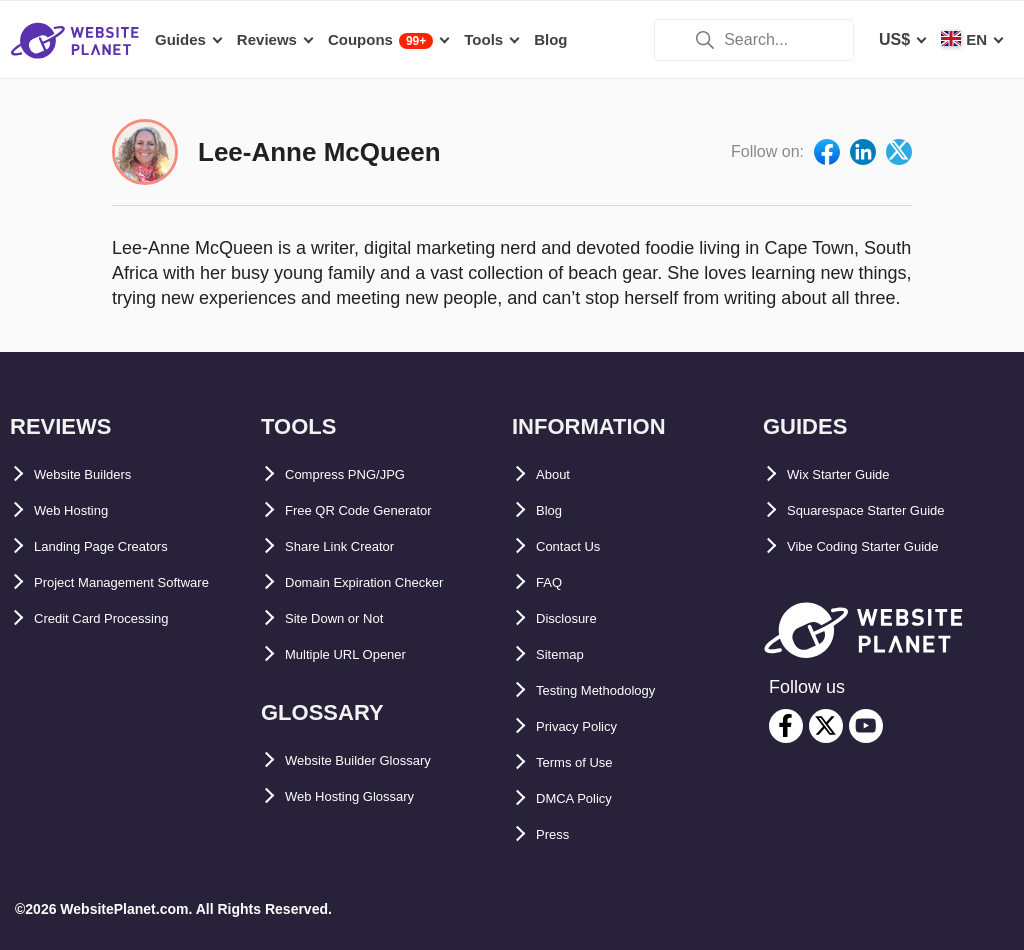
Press (558, 834)
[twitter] (826, 726)
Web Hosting (82, 510)
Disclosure (577, 618)
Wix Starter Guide (854, 474)
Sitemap (567, 654)
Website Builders (99, 474)
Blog (554, 510)
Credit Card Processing (123, 654)
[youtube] (866, 726)
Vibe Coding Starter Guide (886, 546)
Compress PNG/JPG (362, 474)
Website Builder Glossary (382, 760)
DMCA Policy (585, 798)
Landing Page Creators (121, 546)
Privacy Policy (590, 726)
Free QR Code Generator (379, 510)
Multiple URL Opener (364, 654)
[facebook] (786, 726)
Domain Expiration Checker (389, 582)
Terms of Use (586, 762)
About (559, 474)
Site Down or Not (349, 618)
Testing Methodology (616, 690)
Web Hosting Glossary (370, 796)
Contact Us (578, 546)
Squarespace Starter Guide (889, 510)
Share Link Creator (356, 546)
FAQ (552, 582)
